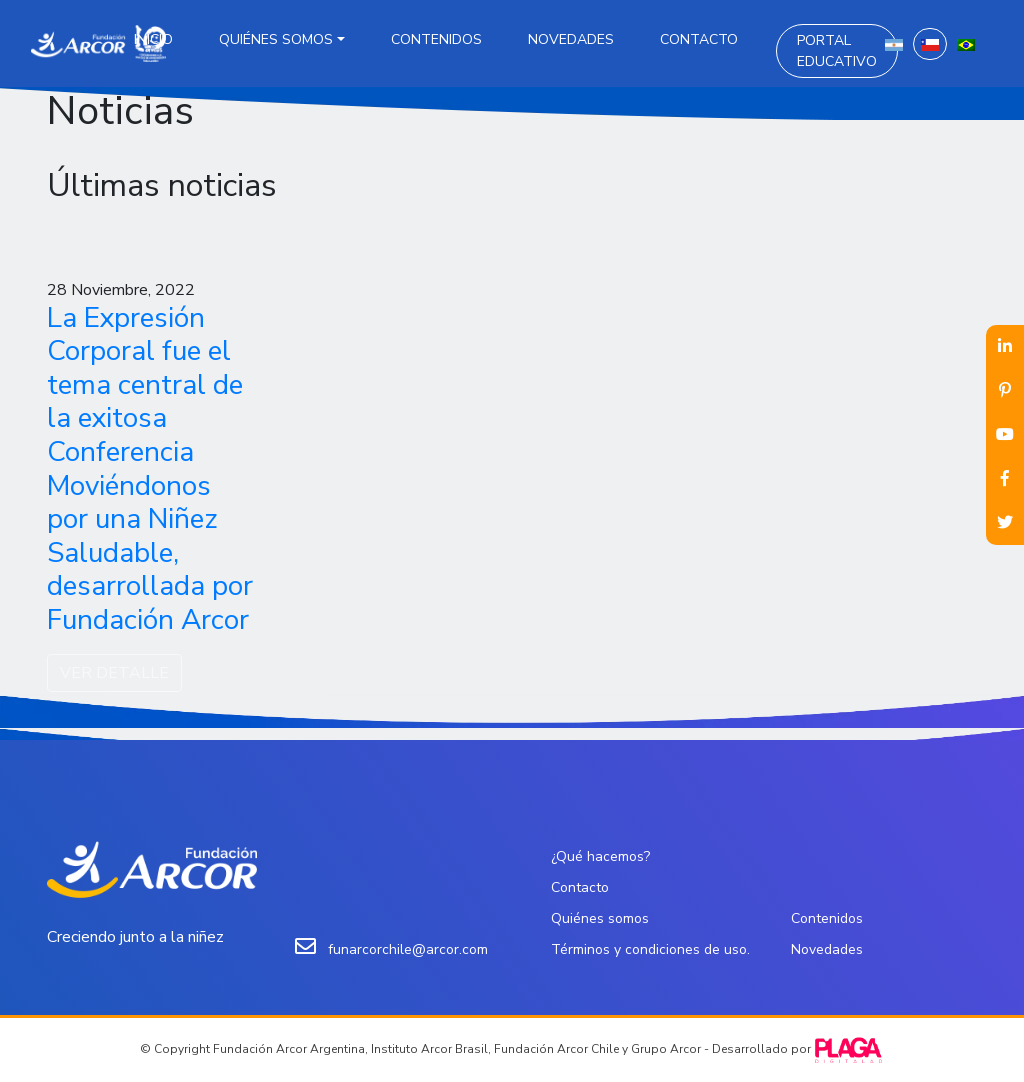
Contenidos (436, 39)
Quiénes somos (276, 39)
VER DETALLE (114, 673)
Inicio (153, 39)
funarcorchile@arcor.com (408, 949)
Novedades (571, 39)
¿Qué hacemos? (600, 856)
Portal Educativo (837, 51)
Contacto (699, 39)
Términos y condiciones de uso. (650, 949)
